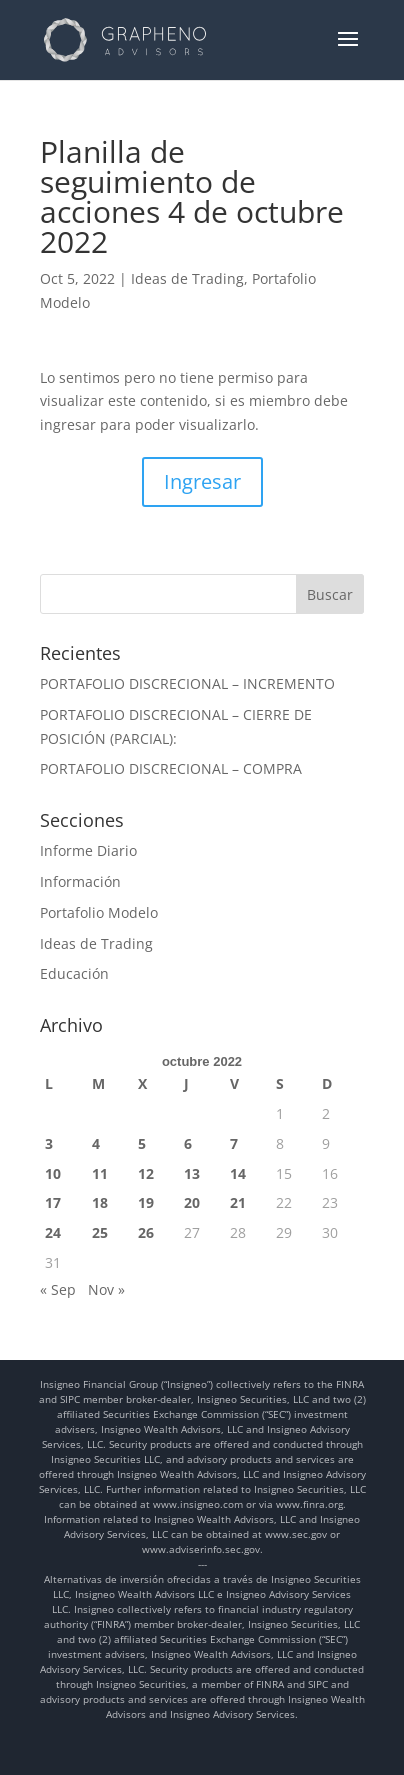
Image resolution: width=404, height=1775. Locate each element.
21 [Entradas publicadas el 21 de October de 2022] (238, 1202)
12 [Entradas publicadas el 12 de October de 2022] (146, 1173)
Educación (74, 973)
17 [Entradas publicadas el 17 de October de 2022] (53, 1202)
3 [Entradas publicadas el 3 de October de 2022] (49, 1143)
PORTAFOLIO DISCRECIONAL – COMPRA (171, 768)
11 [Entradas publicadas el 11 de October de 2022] (100, 1173)
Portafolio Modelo (99, 912)
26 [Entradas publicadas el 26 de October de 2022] (146, 1232)
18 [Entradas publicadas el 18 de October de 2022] (100, 1202)
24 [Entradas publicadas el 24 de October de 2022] (53, 1232)
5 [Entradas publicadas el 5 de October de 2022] (142, 1143)
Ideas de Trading (187, 278)
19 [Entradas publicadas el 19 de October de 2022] (146, 1202)
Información (80, 881)
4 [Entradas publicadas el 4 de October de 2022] (96, 1143)
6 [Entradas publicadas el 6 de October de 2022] (188, 1143)
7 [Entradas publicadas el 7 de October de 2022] (234, 1143)
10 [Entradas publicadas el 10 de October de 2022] (53, 1173)
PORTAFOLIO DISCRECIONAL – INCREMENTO (187, 683)
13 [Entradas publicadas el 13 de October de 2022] (192, 1173)
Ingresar (202, 481)
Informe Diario (88, 850)
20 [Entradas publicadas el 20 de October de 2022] (192, 1202)
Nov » (106, 1289)
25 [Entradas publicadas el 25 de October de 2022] (100, 1232)
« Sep (58, 1289)
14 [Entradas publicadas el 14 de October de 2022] (238, 1173)
